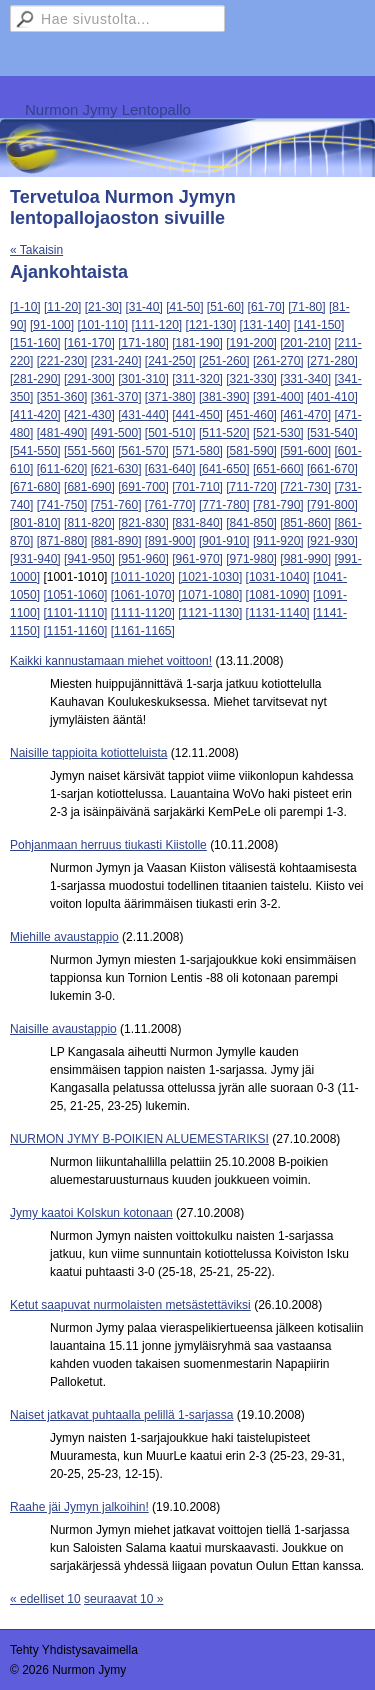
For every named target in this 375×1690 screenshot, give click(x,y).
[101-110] (102, 325)
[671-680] (35, 487)
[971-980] (251, 559)
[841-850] (251, 523)
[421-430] (89, 415)
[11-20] (62, 307)
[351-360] (62, 397)
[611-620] (62, 469)
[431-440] (143, 415)
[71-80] (306, 307)
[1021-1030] (210, 577)
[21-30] (103, 307)
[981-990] (305, 559)
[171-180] (143, 343)
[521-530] (278, 433)
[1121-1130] (210, 613)
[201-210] (305, 343)
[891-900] (170, 541)
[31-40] (143, 307)
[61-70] (266, 307)
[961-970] (197, 559)
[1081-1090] (278, 595)
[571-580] (197, 451)
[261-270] (278, 361)
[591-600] (305, 451)
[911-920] (278, 541)
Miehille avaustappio (64, 937)
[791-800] (332, 505)
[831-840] (197, 523)
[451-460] (251, 415)
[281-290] (35, 379)
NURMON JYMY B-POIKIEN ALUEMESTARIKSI (139, 1139)
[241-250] (170, 361)
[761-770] (170, 505)
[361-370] (116, 397)
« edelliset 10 (45, 1599)
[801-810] (35, 523)
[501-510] (170, 433)
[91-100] (52, 325)
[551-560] (89, 451)
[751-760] (116, 505)
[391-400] (278, 397)
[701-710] (197, 487)
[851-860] (305, 523)
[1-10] (25, 307)
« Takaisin (36, 250)
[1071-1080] (210, 595)
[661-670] (332, 469)
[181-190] (197, 343)
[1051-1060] (75, 595)
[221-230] (62, 361)
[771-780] (224, 505)
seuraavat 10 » (123, 1599)
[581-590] (251, 451)
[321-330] (251, 379)
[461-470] (305, 415)
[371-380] (170, 397)
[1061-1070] (143, 595)
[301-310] (143, 379)
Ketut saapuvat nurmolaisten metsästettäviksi (130, 1305)
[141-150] (319, 325)
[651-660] (278, 469)
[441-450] (197, 415)
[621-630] (116, 469)
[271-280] (332, 361)
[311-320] (197, 379)
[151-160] (35, 343)
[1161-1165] (143, 631)
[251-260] (224, 361)
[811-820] (89, 523)
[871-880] (62, 541)
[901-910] (224, 541)
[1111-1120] (143, 613)
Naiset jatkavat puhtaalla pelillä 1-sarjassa (121, 1415)
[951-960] (143, 559)
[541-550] (35, 451)
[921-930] (332, 541)
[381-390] (224, 397)
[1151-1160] (75, 631)
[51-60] (225, 307)
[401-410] (332, 397)
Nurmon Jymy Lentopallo (108, 109)
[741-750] (62, 505)
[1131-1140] (278, 613)
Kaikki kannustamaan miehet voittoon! (111, 661)
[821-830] (143, 523)
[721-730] (305, 487)
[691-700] (143, 487)
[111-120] (156, 325)
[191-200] (251, 343)
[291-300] (89, 379)
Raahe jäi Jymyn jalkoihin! (79, 1507)
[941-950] (89, 559)
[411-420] (35, 415)
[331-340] (305, 379)
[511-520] (224, 433)
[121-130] (211, 325)
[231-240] (116, 361)
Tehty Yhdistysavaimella (74, 1650)
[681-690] (89, 487)
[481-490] (62, 433)
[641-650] (224, 469)
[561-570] (143, 451)
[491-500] (116, 433)
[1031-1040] (278, 577)
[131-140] (265, 325)
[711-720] (251, 487)
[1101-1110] (75, 613)
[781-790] (278, 505)
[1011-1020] (143, 577)
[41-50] (184, 307)
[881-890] (116, 541)
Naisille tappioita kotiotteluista (88, 753)
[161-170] (89, 343)
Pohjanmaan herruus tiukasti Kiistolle (108, 845)
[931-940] (35, 559)
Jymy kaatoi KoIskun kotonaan (91, 1213)
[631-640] (170, 469)
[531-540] (332, 433)
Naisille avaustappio (63, 1029)
